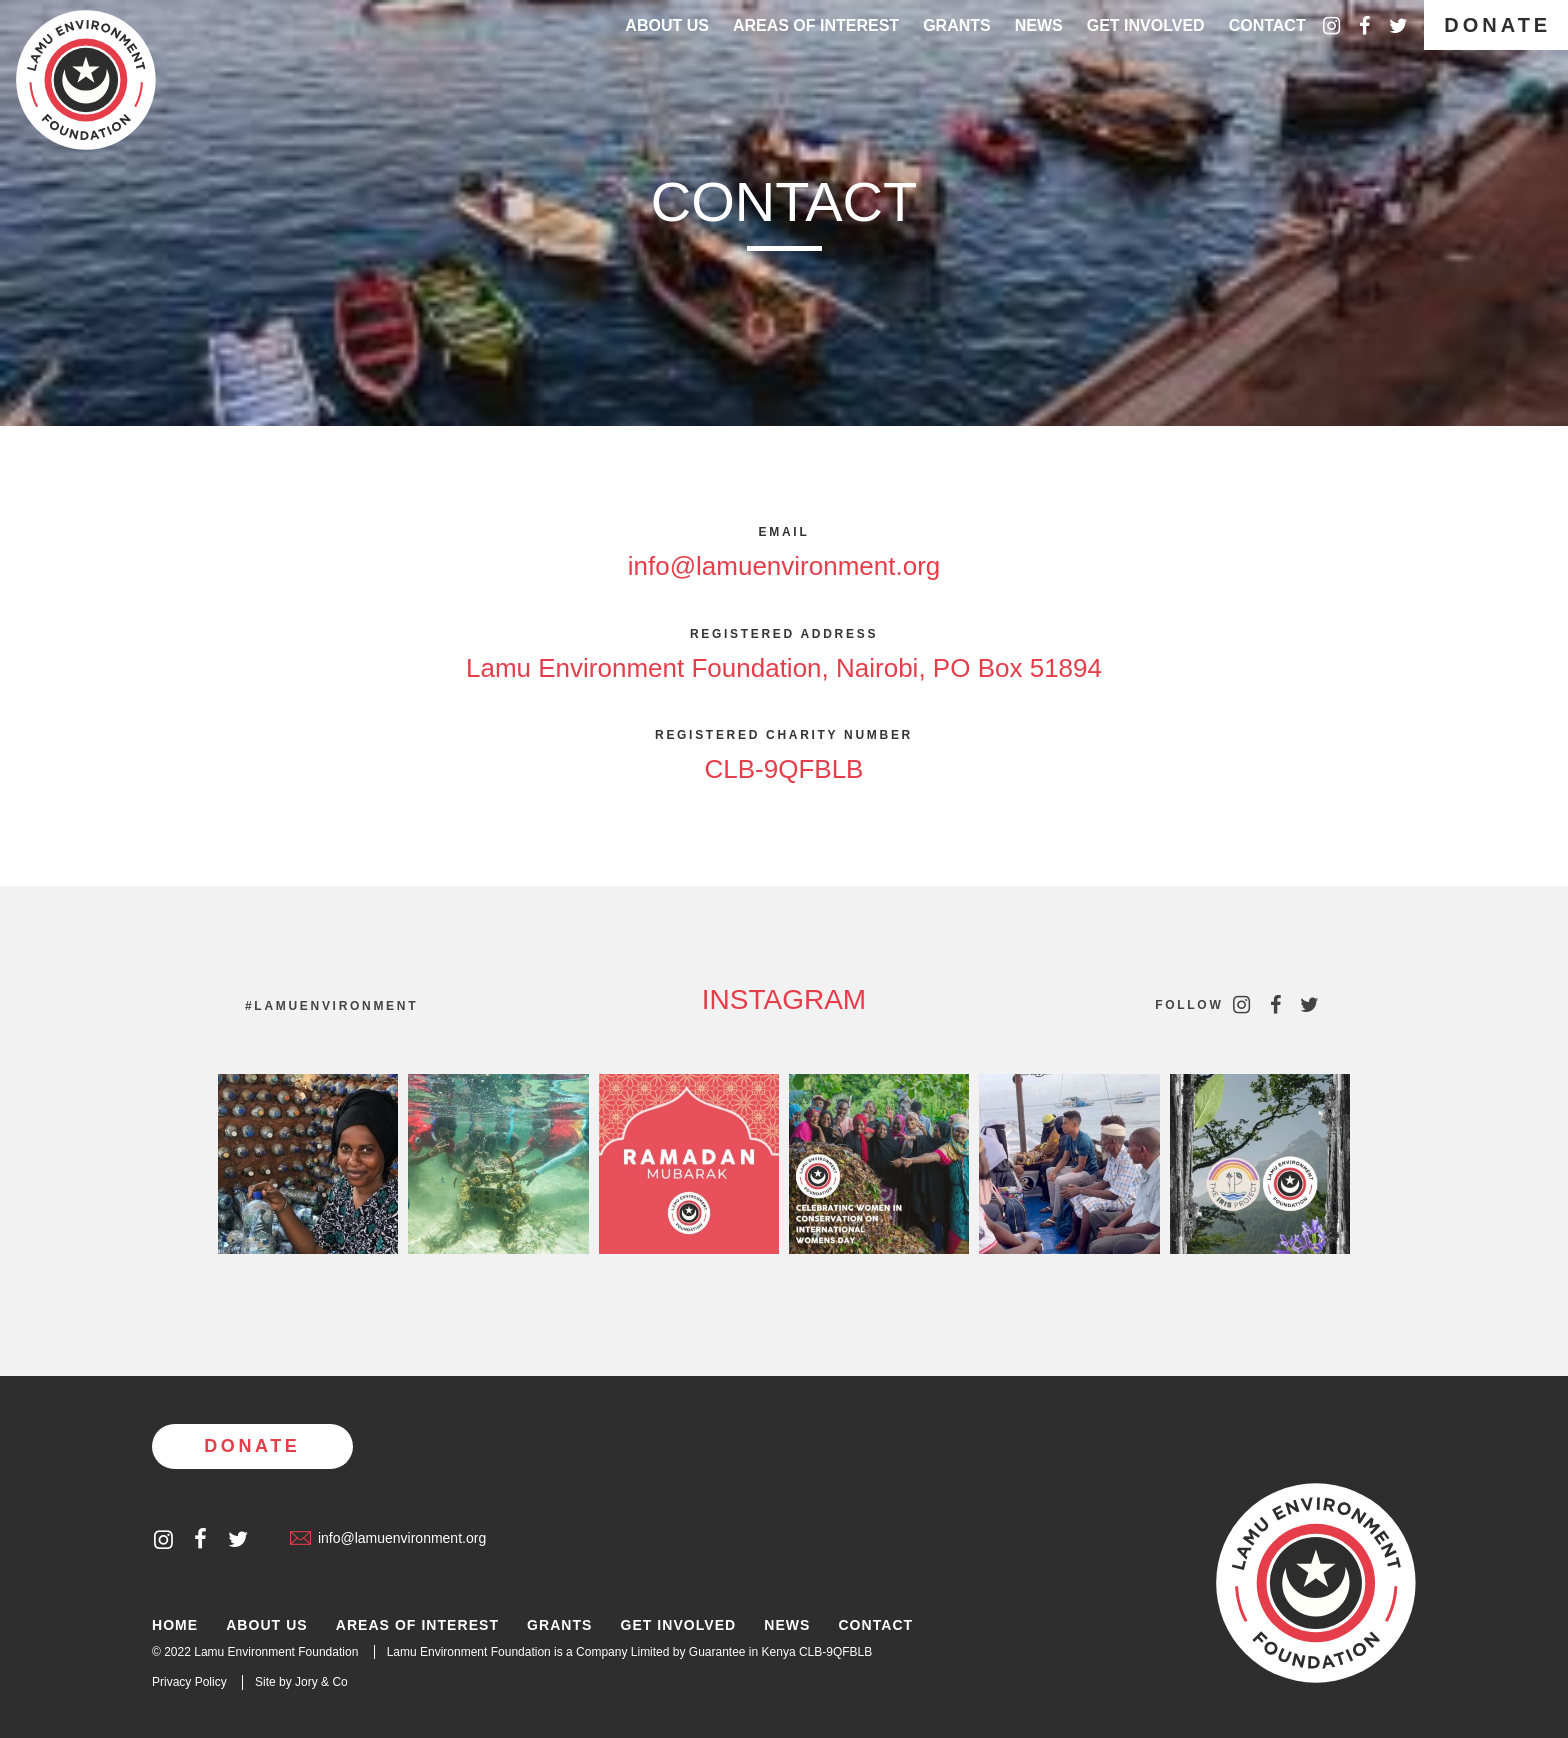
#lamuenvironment (331, 1006)
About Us (667, 25)
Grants (957, 25)
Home (175, 1625)
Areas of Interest (417, 1625)
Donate (1497, 25)
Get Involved (1146, 25)
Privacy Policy (189, 1682)
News (1039, 25)
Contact (1267, 25)
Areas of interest (816, 25)
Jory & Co (321, 1682)
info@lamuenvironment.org (784, 566)
